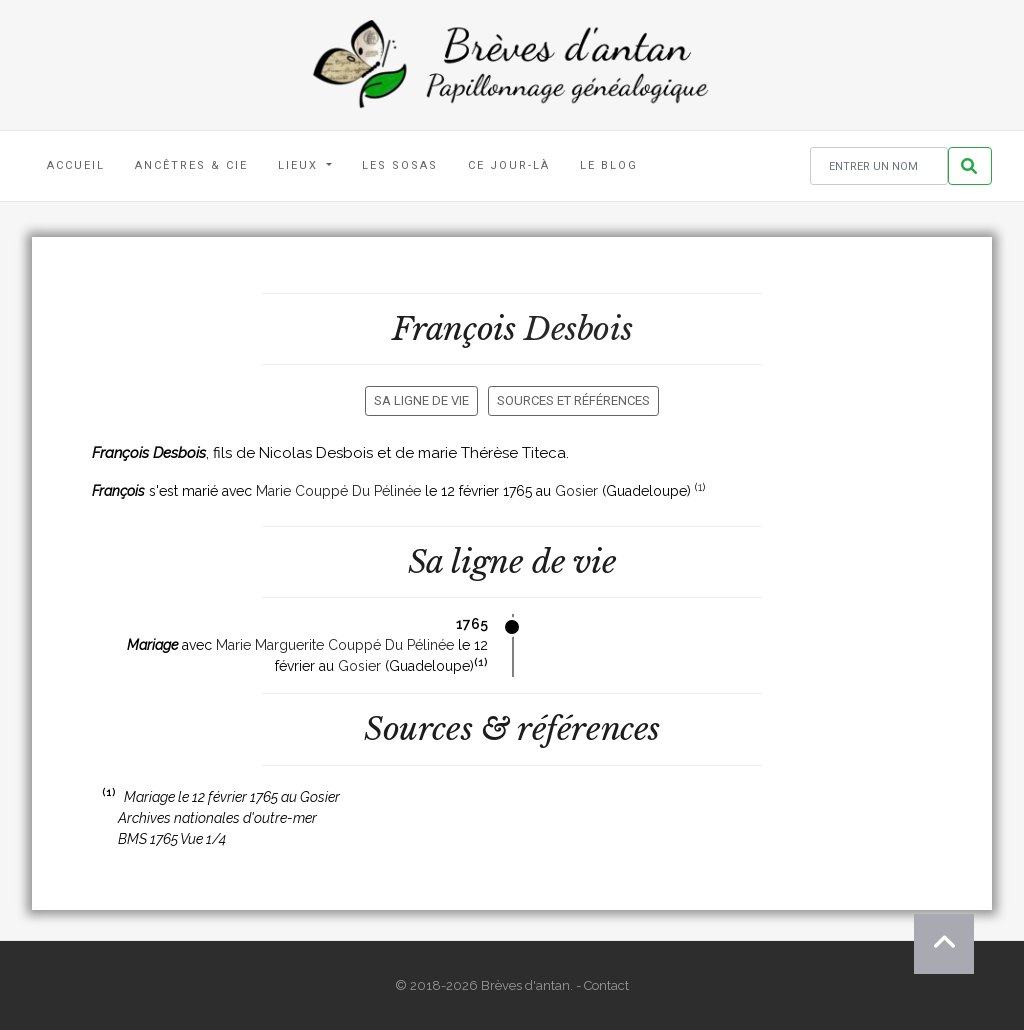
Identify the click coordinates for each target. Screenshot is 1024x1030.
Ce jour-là (509, 165)
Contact (606, 985)
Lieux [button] (300, 165)
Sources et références (573, 400)
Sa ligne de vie (421, 400)
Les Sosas (400, 165)
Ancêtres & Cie (191, 165)
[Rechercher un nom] (879, 166)
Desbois (578, 329)
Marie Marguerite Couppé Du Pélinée (335, 645)
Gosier (576, 491)
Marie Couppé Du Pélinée (338, 491)
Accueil (76, 165)
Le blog (609, 165)
